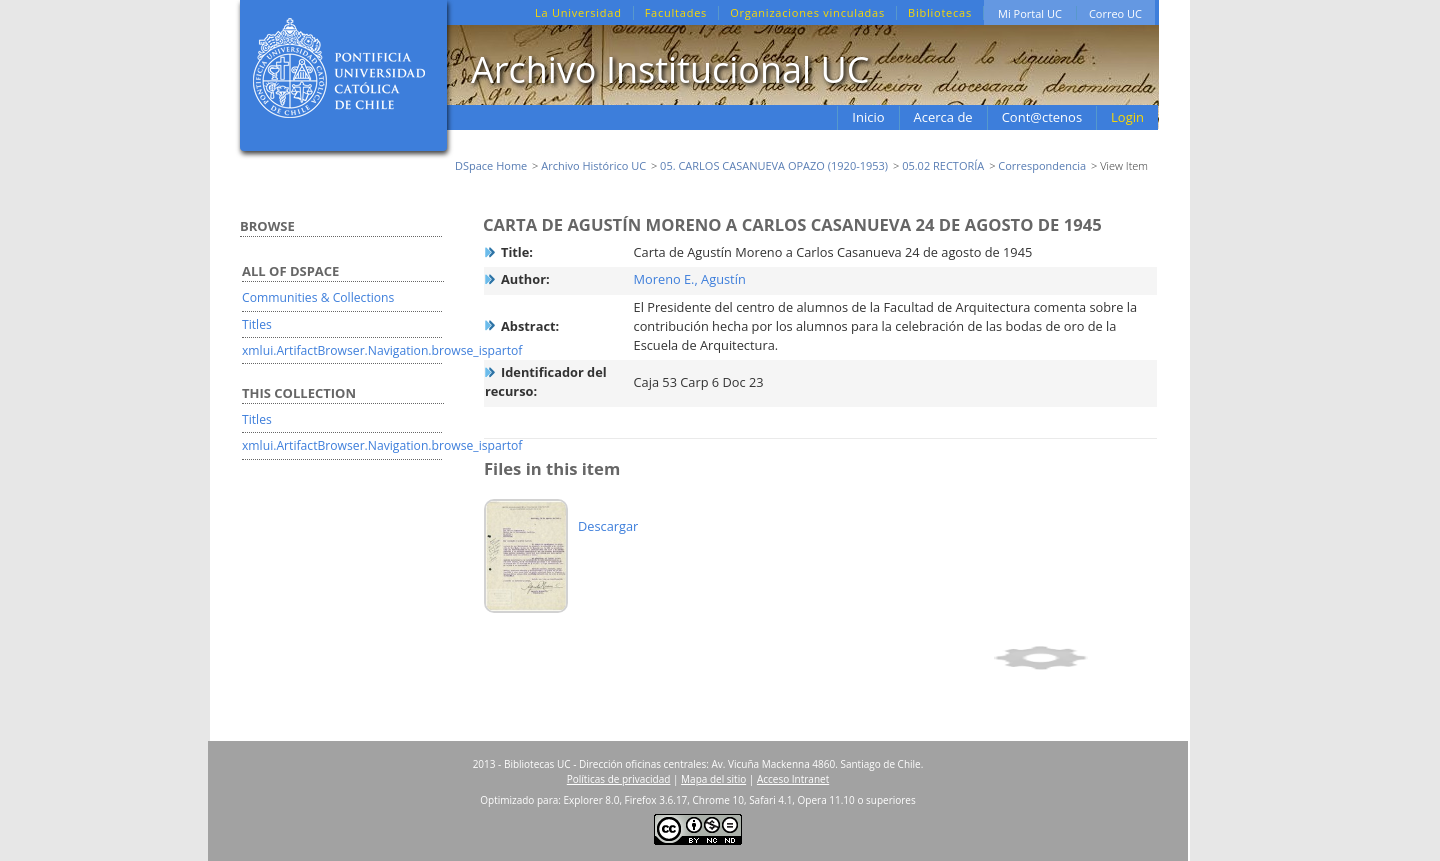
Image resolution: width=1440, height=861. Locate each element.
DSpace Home (491, 165)
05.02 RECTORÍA (943, 165)
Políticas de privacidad (619, 779)
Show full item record (1072, 658)
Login (1127, 117)
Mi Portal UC (1030, 13)
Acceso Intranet (793, 779)
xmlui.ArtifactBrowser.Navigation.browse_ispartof (382, 350)
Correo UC (1115, 13)
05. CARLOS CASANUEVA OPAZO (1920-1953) (774, 165)
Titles (257, 324)
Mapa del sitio (713, 779)
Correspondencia (1042, 165)
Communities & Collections (318, 297)
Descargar (608, 526)
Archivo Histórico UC (593, 165)
